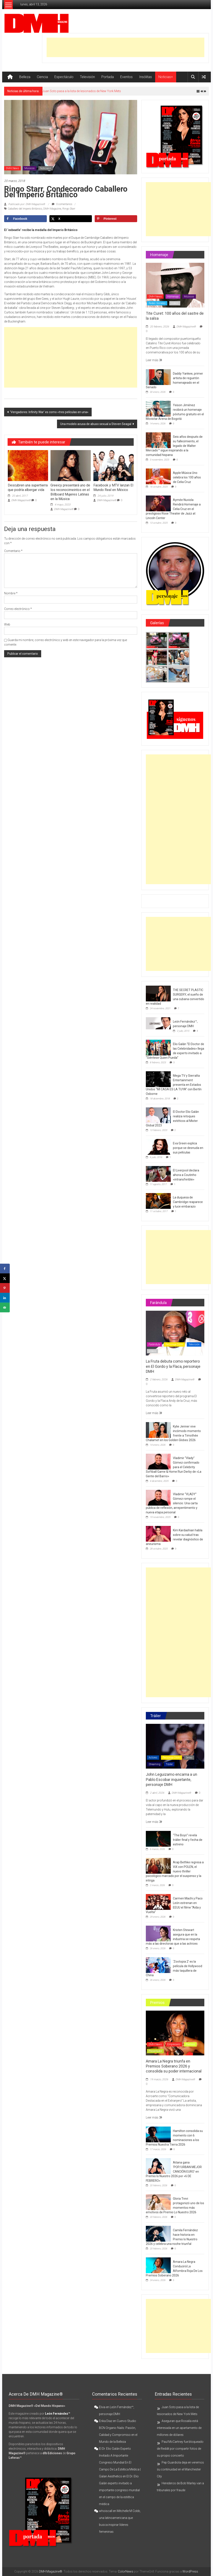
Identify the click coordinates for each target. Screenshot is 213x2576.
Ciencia (42, 77)
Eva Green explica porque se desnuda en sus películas (188, 1148)
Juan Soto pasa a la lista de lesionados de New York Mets (81, 91)
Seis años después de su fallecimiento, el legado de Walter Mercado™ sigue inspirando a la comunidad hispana (174, 446)
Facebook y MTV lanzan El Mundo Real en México (113, 487)
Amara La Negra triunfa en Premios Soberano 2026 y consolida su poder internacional (174, 2066)
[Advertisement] (125, 47)
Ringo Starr (68, 208)
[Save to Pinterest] (116, 218)
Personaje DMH (174, 1344)
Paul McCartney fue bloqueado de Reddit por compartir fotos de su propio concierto (180, 2448)
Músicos (29, 168)
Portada (107, 77)
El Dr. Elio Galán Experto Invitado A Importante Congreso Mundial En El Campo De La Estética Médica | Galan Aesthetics (120, 2462)
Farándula (154, 1344)
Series (189, 1757)
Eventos (126, 77)
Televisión (87, 77)
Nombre (11, 593)
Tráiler (169, 1764)
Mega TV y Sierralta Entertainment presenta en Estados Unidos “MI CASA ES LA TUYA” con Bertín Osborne (174, 1085)
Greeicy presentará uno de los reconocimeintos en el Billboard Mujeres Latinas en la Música (70, 492)
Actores (153, 1757)
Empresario (173, 2044)
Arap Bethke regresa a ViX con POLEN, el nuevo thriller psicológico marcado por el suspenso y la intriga (175, 1871)
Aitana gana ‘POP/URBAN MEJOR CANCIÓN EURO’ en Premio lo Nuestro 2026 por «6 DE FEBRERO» (174, 2171)
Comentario (13, 551)
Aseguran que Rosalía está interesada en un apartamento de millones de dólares (179, 2427)
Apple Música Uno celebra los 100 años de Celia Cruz (187, 477)
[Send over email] (5, 1307)
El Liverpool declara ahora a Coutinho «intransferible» (186, 1175)
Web (7, 624)
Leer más (154, 360)
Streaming (154, 1764)
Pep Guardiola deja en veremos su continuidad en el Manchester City (180, 2469)
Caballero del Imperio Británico (25, 208)
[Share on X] (70, 218)
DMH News (12, 168)
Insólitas (145, 77)
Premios (190, 2044)
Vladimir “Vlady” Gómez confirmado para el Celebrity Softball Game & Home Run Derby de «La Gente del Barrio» (173, 1467)
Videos (175, 303)
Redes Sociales (157, 303)
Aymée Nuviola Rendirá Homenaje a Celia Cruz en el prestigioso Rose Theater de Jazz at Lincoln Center (173, 509)
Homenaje (173, 296)
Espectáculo (63, 77)
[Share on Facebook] (25, 218)
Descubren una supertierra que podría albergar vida (28, 487)
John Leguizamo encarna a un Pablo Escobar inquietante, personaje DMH (171, 1779)
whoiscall (105, 2511)
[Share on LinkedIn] (5, 1298)
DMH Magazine (52, 208)
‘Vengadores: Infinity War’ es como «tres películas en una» (49, 412)
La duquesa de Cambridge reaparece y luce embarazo (188, 1202)
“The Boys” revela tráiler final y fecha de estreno (187, 1839)
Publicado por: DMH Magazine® (27, 204)
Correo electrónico (18, 609)
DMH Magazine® (21, 500)
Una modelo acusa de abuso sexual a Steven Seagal (95, 424)
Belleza (24, 77)
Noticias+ (165, 77)
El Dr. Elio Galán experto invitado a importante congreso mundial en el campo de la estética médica (119, 2490)
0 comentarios (62, 204)
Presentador (155, 2051)
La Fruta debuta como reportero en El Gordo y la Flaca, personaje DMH (173, 1366)
